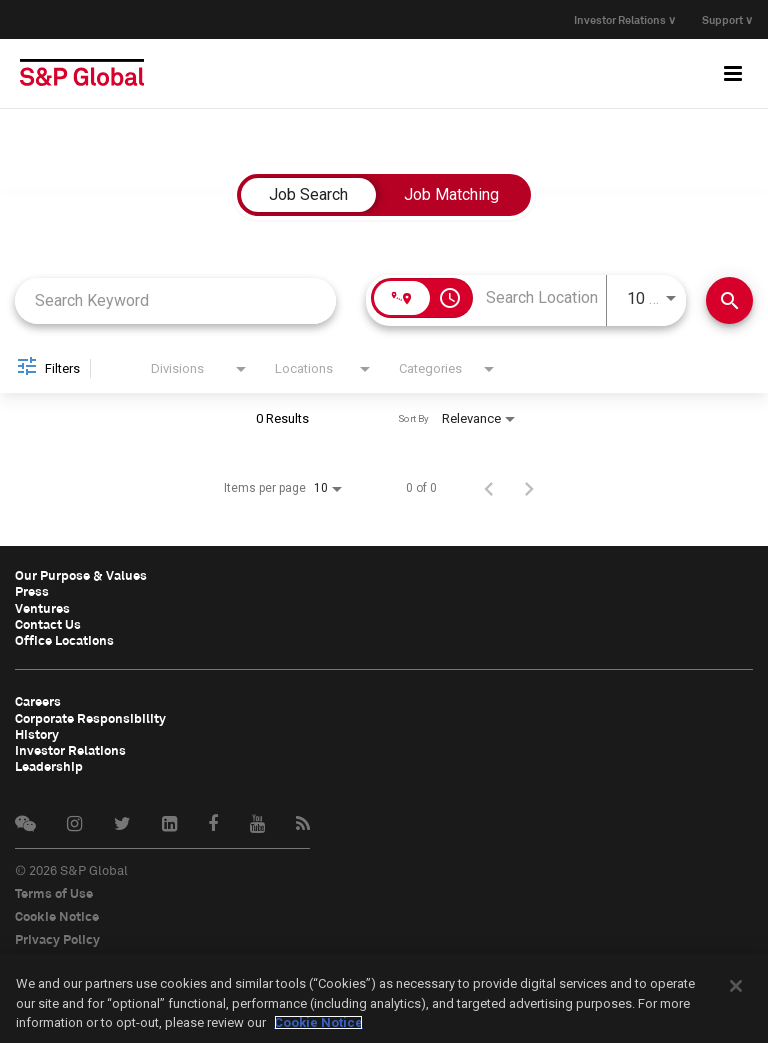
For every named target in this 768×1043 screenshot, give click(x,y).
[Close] (736, 986)
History (37, 732)
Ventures (42, 607)
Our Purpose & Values (81, 575)
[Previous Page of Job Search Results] (489, 488)
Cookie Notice (57, 913)
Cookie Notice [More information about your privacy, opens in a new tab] (318, 1022)
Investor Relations (70, 748)
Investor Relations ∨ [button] (621, 19)
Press (32, 591)
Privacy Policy (57, 936)
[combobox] (175, 300)
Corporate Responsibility (90, 716)
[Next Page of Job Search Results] (529, 488)
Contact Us (48, 623)
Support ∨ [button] (727, 19)
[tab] (308, 195)
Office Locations (64, 639)
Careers (38, 700)
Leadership (49, 764)
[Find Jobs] (729, 300)
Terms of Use (54, 890)
